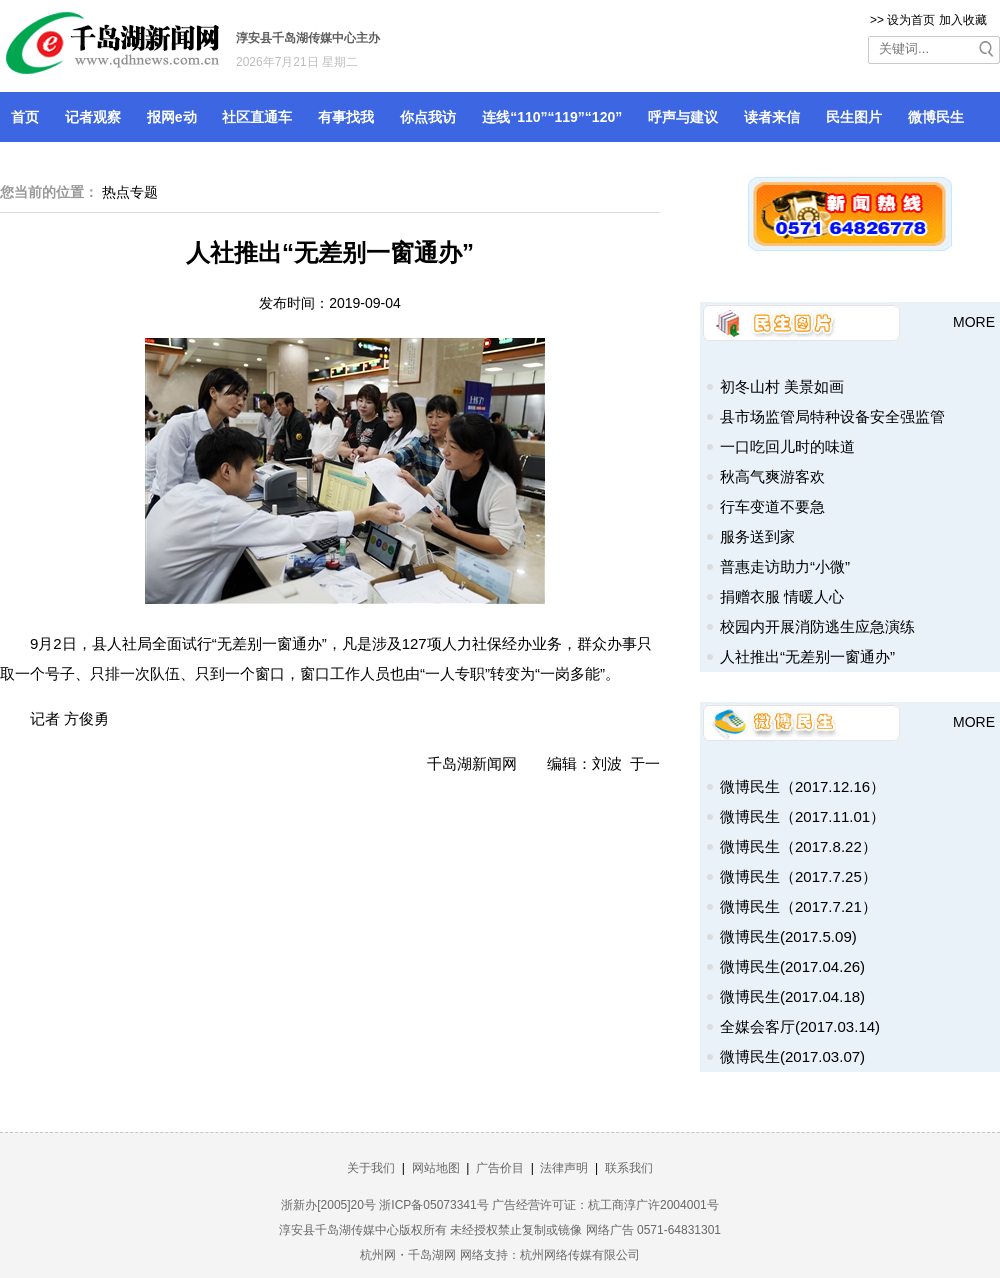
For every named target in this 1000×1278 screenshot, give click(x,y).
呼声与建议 (683, 117)
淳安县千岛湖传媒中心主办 (308, 38)
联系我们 (629, 1168)
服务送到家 (757, 536)
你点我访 (428, 117)
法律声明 (564, 1168)
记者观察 (93, 117)
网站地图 (436, 1168)
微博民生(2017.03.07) (792, 1056)
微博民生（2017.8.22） (798, 846)
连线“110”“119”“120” (552, 117)
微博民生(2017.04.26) (792, 966)
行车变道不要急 (772, 506)
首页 (25, 117)
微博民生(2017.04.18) (792, 996)
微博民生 (936, 117)
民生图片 (854, 117)
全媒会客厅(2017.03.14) (800, 1026)
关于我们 (371, 1168)
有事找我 (346, 117)
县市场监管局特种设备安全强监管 (832, 416)
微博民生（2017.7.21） (798, 906)
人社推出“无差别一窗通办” (807, 656)
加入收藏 (963, 20)
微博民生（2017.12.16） (802, 786)
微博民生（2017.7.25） (798, 876)
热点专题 (130, 192)
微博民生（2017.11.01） (802, 816)
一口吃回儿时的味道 (787, 446)
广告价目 (500, 1168)
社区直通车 (257, 117)
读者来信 (772, 117)
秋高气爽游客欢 (772, 476)
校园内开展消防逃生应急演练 (817, 626)
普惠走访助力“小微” (785, 566)
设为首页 (911, 20)
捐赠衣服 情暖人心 (782, 596)
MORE (974, 322)
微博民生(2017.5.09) (788, 936)
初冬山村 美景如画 (782, 386)
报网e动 (172, 117)
